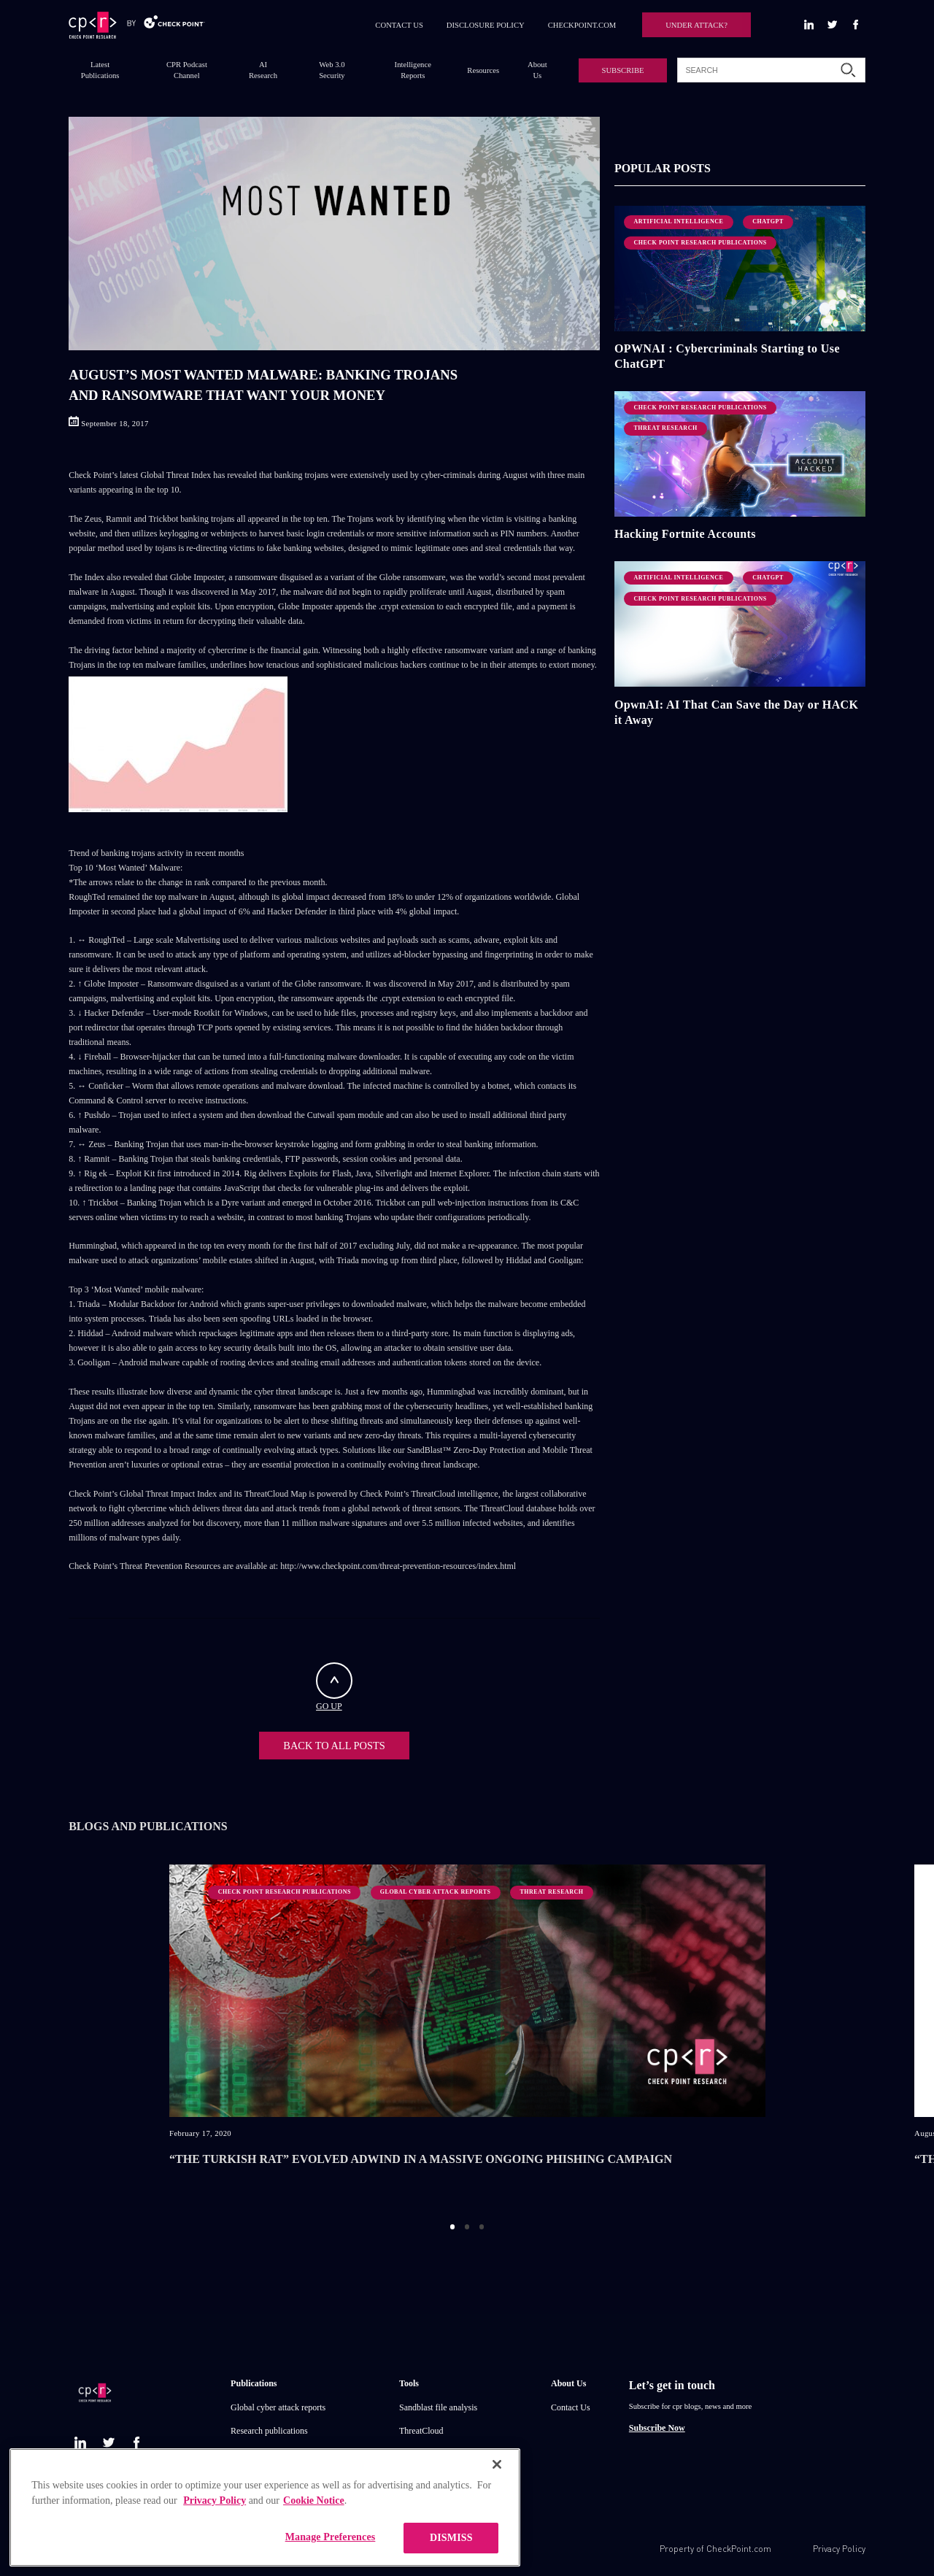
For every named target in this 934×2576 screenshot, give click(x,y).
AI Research (263, 70)
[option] (467, 2030)
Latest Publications (100, 70)
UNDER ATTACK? (696, 24)
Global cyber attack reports (278, 2403)
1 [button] (452, 2222)
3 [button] (482, 2222)
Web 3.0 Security (332, 70)
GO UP (334, 1686)
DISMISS (451, 2537)
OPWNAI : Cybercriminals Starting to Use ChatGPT (727, 356)
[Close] (497, 2464)
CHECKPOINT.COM (582, 24)
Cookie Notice (313, 2500)
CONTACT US (399, 24)
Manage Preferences (330, 2536)
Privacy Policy (839, 2544)
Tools (409, 2379)
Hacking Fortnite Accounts (685, 534)
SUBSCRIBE (622, 70)
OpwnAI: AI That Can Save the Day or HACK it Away (736, 712)
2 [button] (467, 2222)
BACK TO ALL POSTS (334, 1743)
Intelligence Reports (413, 70)
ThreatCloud (421, 2426)
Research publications (269, 2426)
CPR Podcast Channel (186, 70)
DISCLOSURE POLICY (486, 24)
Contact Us (570, 2403)
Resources (483, 70)
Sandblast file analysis (438, 2403)
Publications (254, 2379)
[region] (264, 2507)
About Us (537, 70)
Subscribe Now (657, 2423)
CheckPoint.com (738, 2544)
